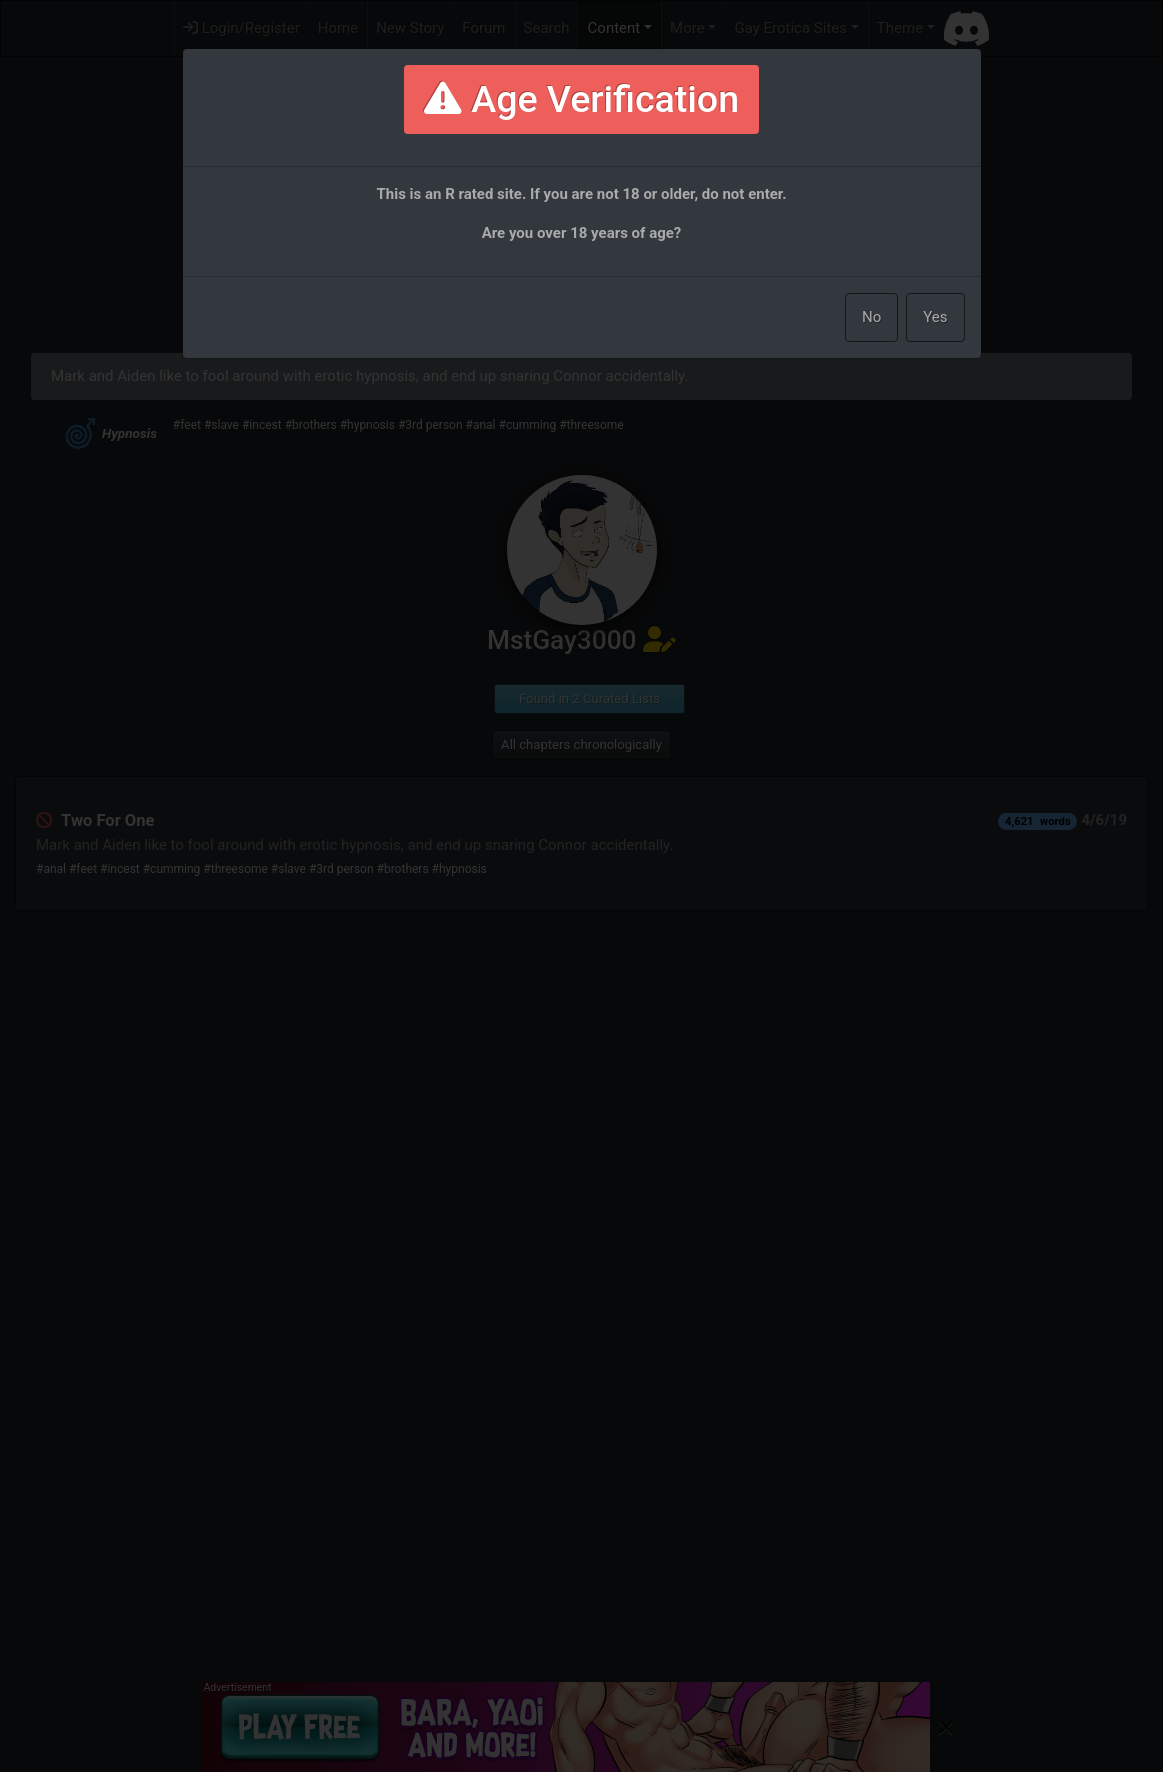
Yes (935, 317)
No (871, 317)
